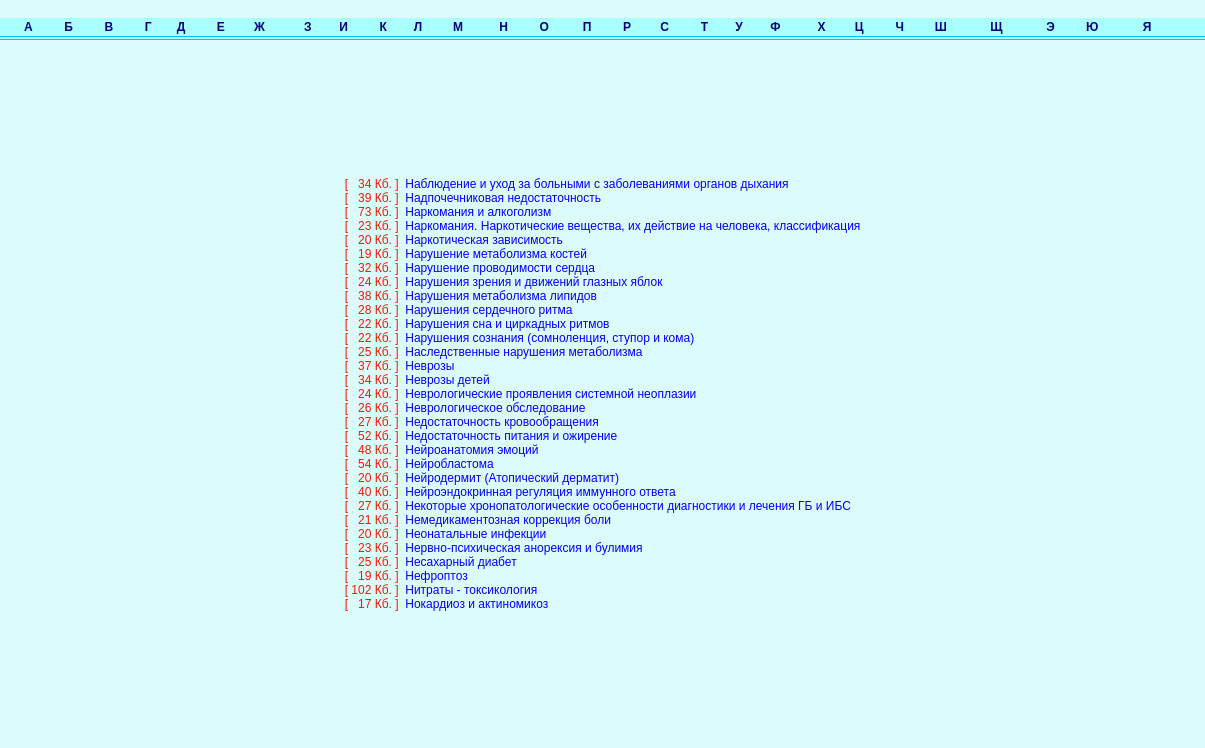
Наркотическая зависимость (484, 226)
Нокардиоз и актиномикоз (476, 590)
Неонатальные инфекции (475, 520)
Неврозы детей (447, 366)
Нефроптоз (436, 562)
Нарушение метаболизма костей (496, 240)
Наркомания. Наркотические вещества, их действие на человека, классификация (632, 212)
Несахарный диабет (460, 548)
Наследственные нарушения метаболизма (523, 338)
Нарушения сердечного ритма (488, 296)
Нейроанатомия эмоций (471, 436)
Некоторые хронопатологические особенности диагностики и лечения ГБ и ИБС (628, 492)
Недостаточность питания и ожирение (511, 422)
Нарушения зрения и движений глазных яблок (533, 268)
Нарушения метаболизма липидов (501, 282)
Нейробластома (449, 450)
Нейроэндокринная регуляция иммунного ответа (540, 478)
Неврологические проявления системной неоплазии (550, 380)
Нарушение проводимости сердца (500, 254)
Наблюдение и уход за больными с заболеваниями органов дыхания (596, 170)
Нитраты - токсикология (471, 576)
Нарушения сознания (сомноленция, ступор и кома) (549, 324)
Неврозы (429, 352)
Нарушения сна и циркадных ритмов (507, 310)
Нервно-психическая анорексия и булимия (523, 534)
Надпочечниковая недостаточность (503, 184)
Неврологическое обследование (495, 394)
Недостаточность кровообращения (502, 408)
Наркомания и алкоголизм (478, 198)
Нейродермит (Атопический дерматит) (512, 464)
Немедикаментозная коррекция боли (508, 506)
